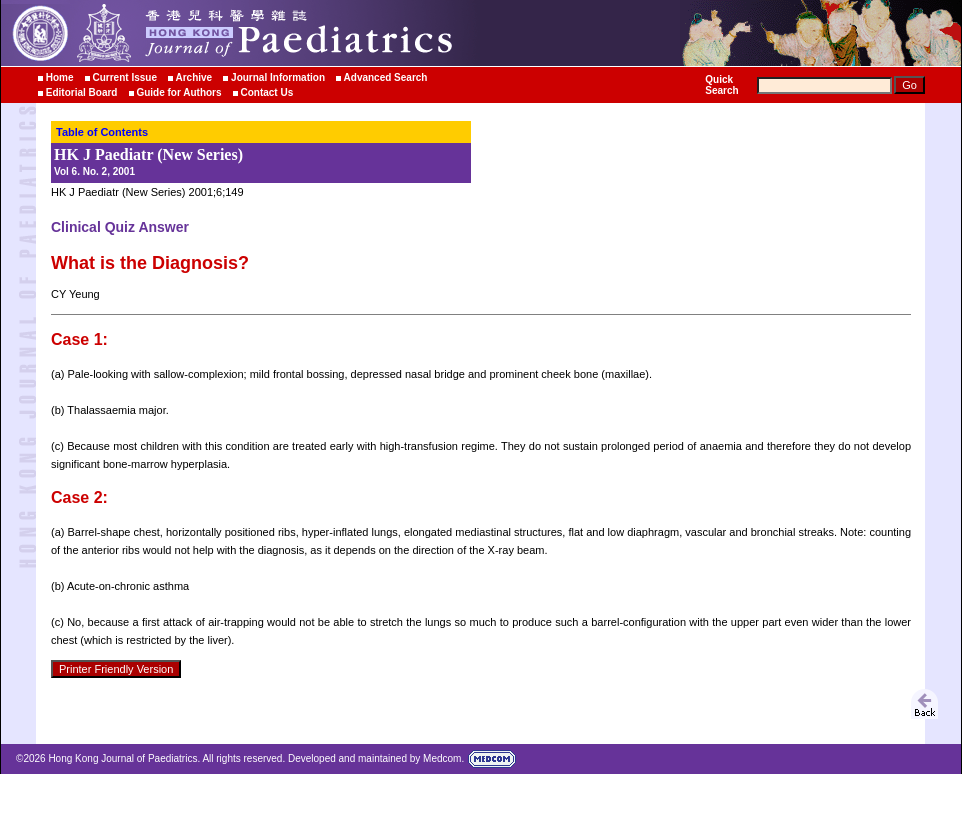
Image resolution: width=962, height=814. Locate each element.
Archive (194, 77)
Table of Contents (102, 132)
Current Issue (124, 77)
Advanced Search (386, 77)
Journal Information (278, 77)
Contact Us (266, 92)
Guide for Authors (178, 92)
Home (60, 77)
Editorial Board (82, 92)
